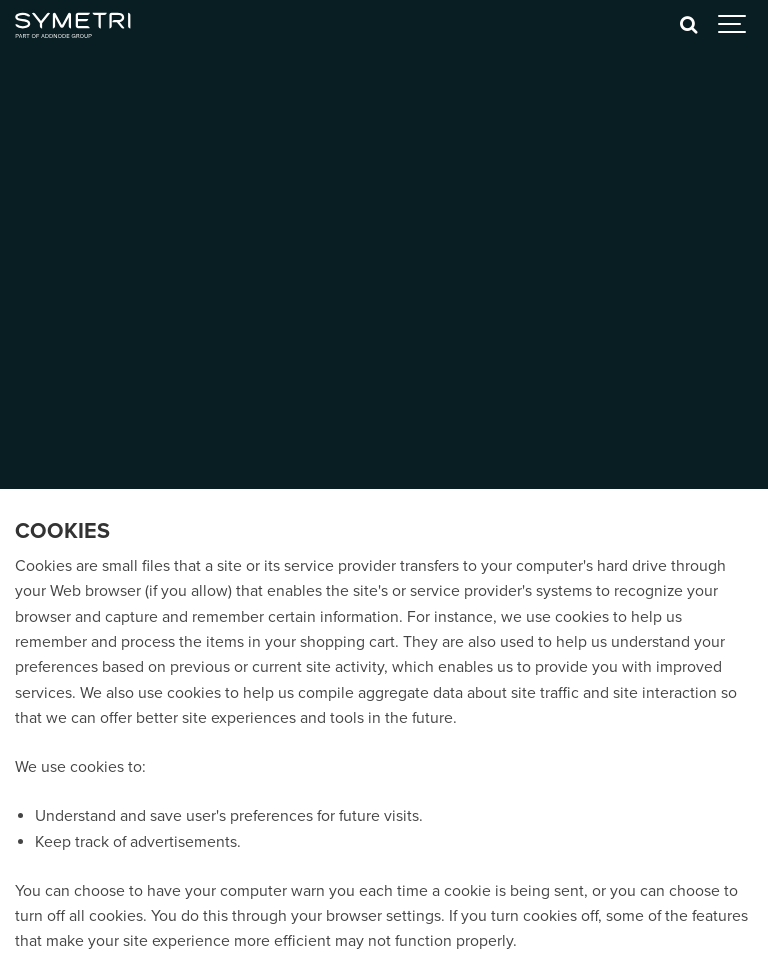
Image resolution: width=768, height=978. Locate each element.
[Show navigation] (733, 25)
